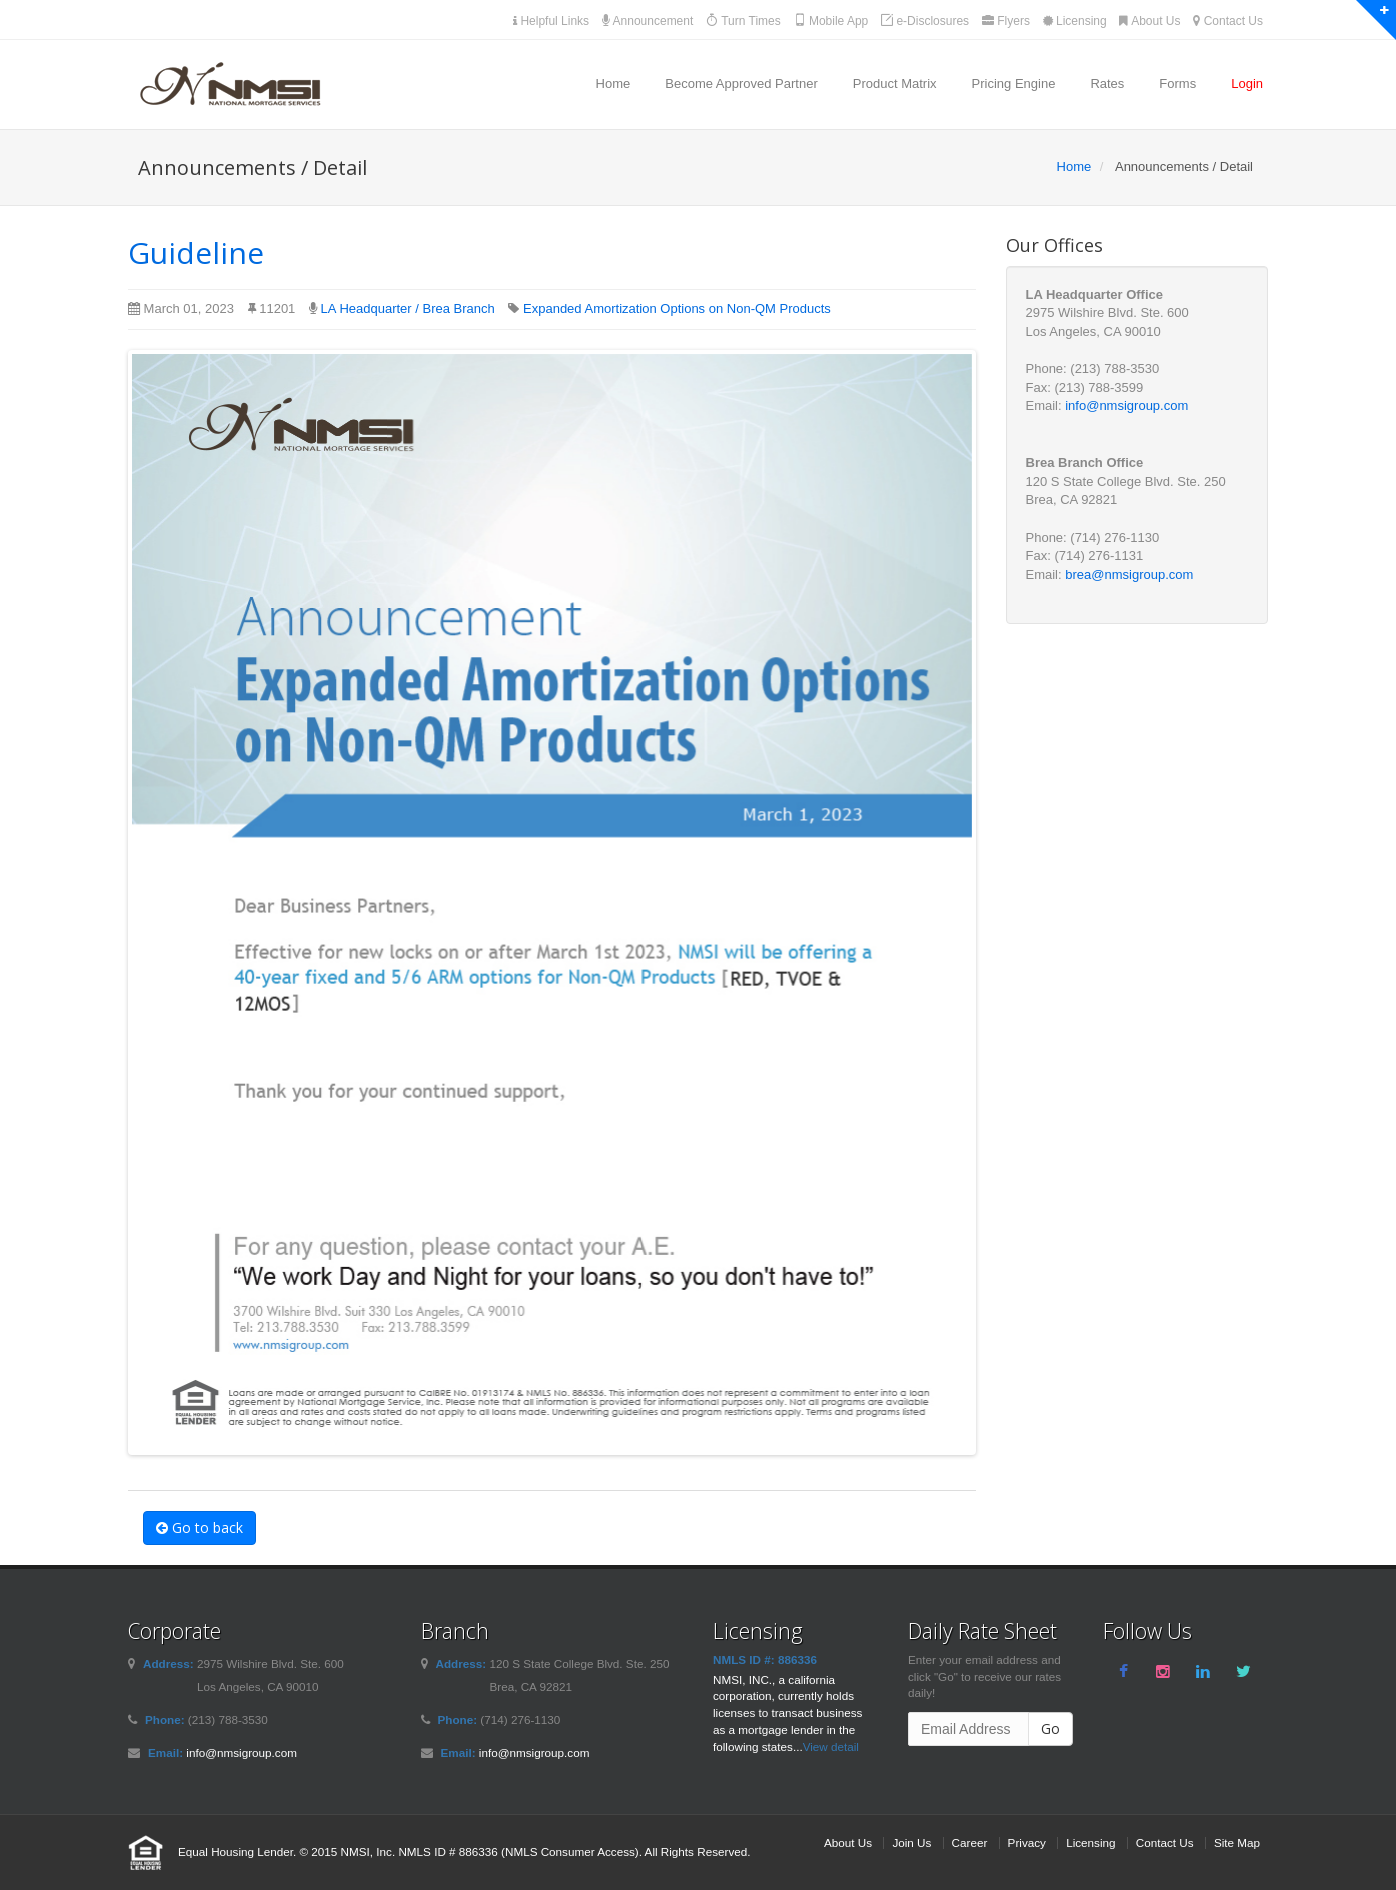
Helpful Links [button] (551, 21)
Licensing (1075, 21)
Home (613, 83)
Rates (1107, 83)
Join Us (911, 1842)
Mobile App (831, 21)
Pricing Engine (1014, 83)
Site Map (1237, 1842)
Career (970, 1842)
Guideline (196, 252)
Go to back (199, 1527)
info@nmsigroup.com (1126, 405)
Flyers (1006, 21)
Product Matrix (895, 83)
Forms (1177, 83)
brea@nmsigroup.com (1129, 574)
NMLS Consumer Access (570, 1851)
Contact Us (1228, 21)
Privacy (1027, 1842)
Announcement (647, 21)
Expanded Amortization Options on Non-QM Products (677, 308)
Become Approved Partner (741, 83)
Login (1247, 83)
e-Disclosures (925, 21)
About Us (1149, 21)
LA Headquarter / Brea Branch (408, 308)
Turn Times (743, 21)
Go (1050, 1728)
